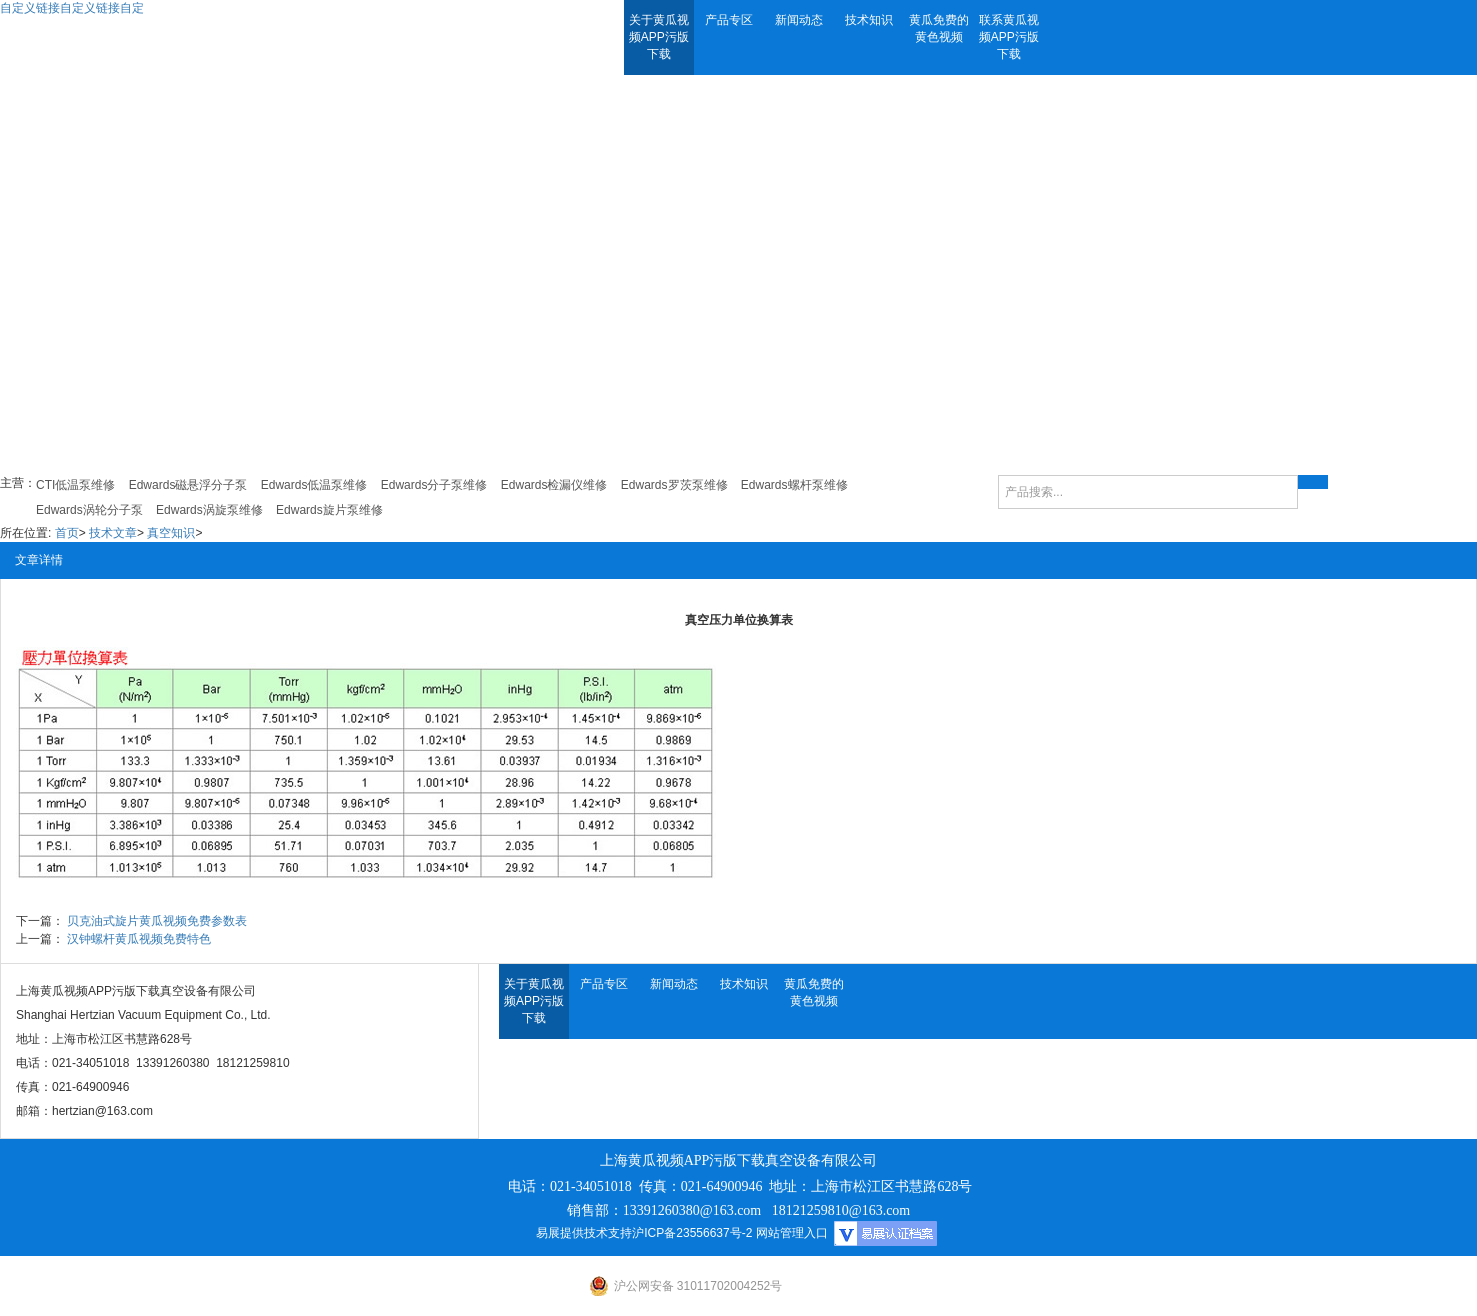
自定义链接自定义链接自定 (72, 8)
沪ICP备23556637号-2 (692, 1233)
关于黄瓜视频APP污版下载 (659, 37)
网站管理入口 (792, 1233)
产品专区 (729, 20)
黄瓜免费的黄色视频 (939, 28)
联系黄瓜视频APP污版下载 (1009, 37)
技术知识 (869, 20)
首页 (67, 533)
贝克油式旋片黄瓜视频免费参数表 (157, 921)
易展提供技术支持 (584, 1233)
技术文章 (113, 533)
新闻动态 (799, 20)
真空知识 (171, 533)
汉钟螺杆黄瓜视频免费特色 (139, 939)
